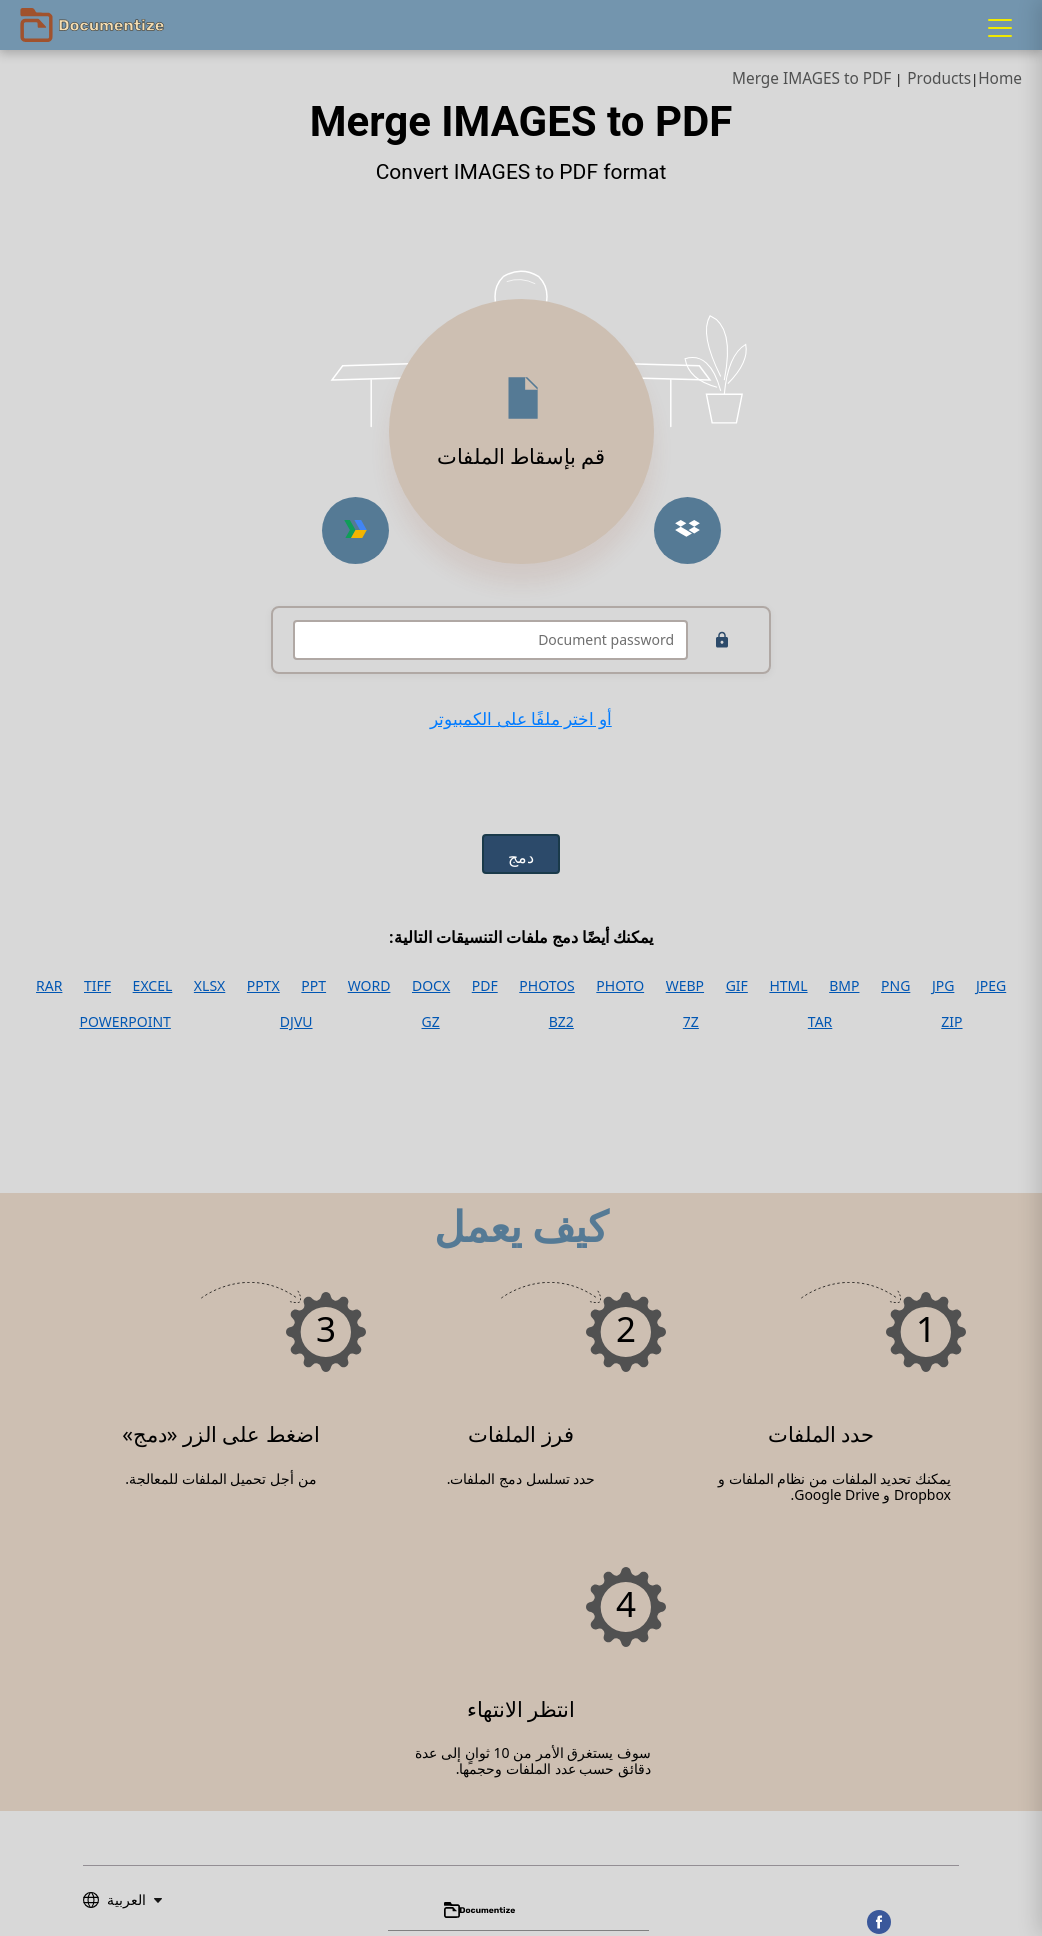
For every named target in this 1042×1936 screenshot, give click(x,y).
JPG (943, 986)
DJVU (296, 1022)
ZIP (951, 1022)
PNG (895, 986)
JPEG (991, 986)
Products (939, 78)
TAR (820, 1022)
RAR (49, 986)
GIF (737, 986)
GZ (431, 1022)
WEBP (685, 986)
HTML (788, 986)
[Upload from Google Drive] (355, 530)
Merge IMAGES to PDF (811, 78)
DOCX (431, 986)
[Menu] (1000, 28)
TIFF (97, 986)
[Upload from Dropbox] (687, 530)
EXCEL (153, 986)
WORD (369, 986)
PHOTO (620, 986)
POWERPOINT (125, 1022)
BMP (844, 986)
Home (1000, 78)
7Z (691, 1022)
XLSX (209, 986)
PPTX (263, 986)
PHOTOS (546, 986)
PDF (485, 986)
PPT (313, 986)
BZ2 (561, 1022)
